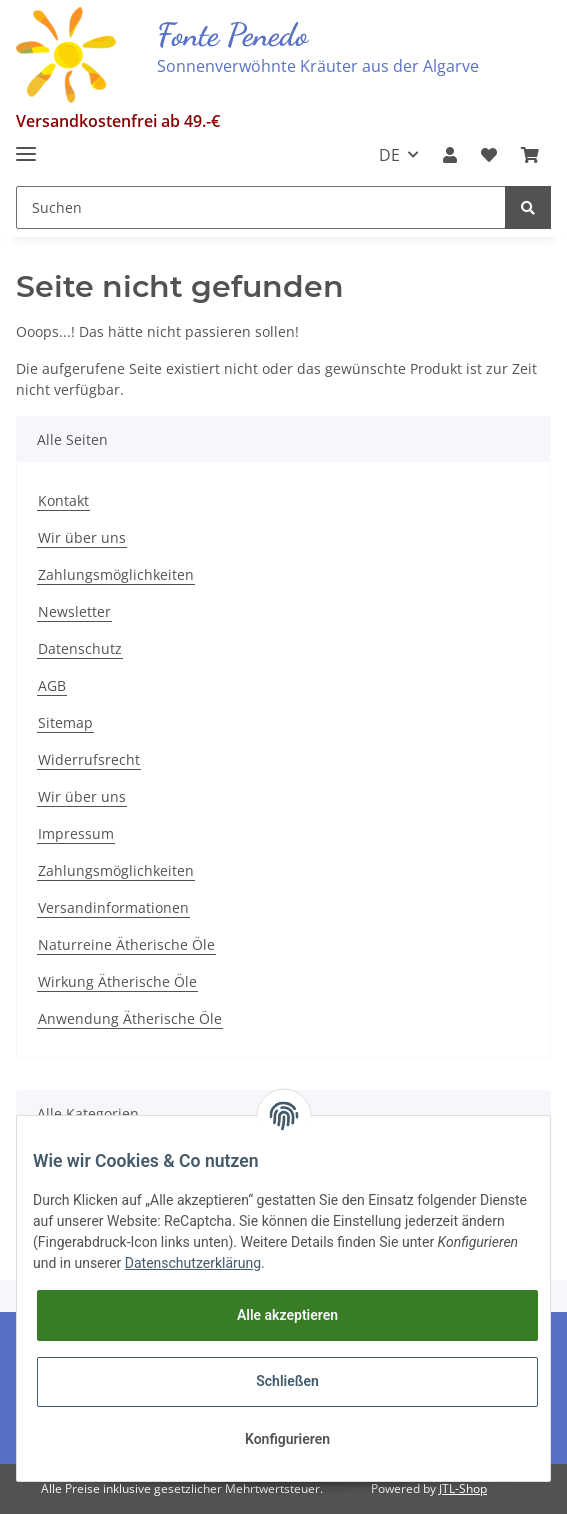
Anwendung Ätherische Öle (130, 1018)
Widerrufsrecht (89, 759)
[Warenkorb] (530, 155)
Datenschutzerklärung (193, 1263)
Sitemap (65, 722)
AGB (52, 685)
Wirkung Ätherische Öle (117, 981)
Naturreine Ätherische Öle (126, 944)
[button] (450, 155)
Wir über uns (82, 537)
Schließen (287, 1381)
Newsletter (74, 611)
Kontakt (63, 500)
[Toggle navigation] (26, 145)
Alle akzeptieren (287, 1315)
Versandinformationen (113, 907)
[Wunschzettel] (489, 155)
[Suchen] (261, 207)
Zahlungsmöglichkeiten (116, 574)
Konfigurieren (287, 1439)
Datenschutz (80, 648)
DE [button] (389, 155)
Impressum (76, 833)
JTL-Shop (463, 1488)
